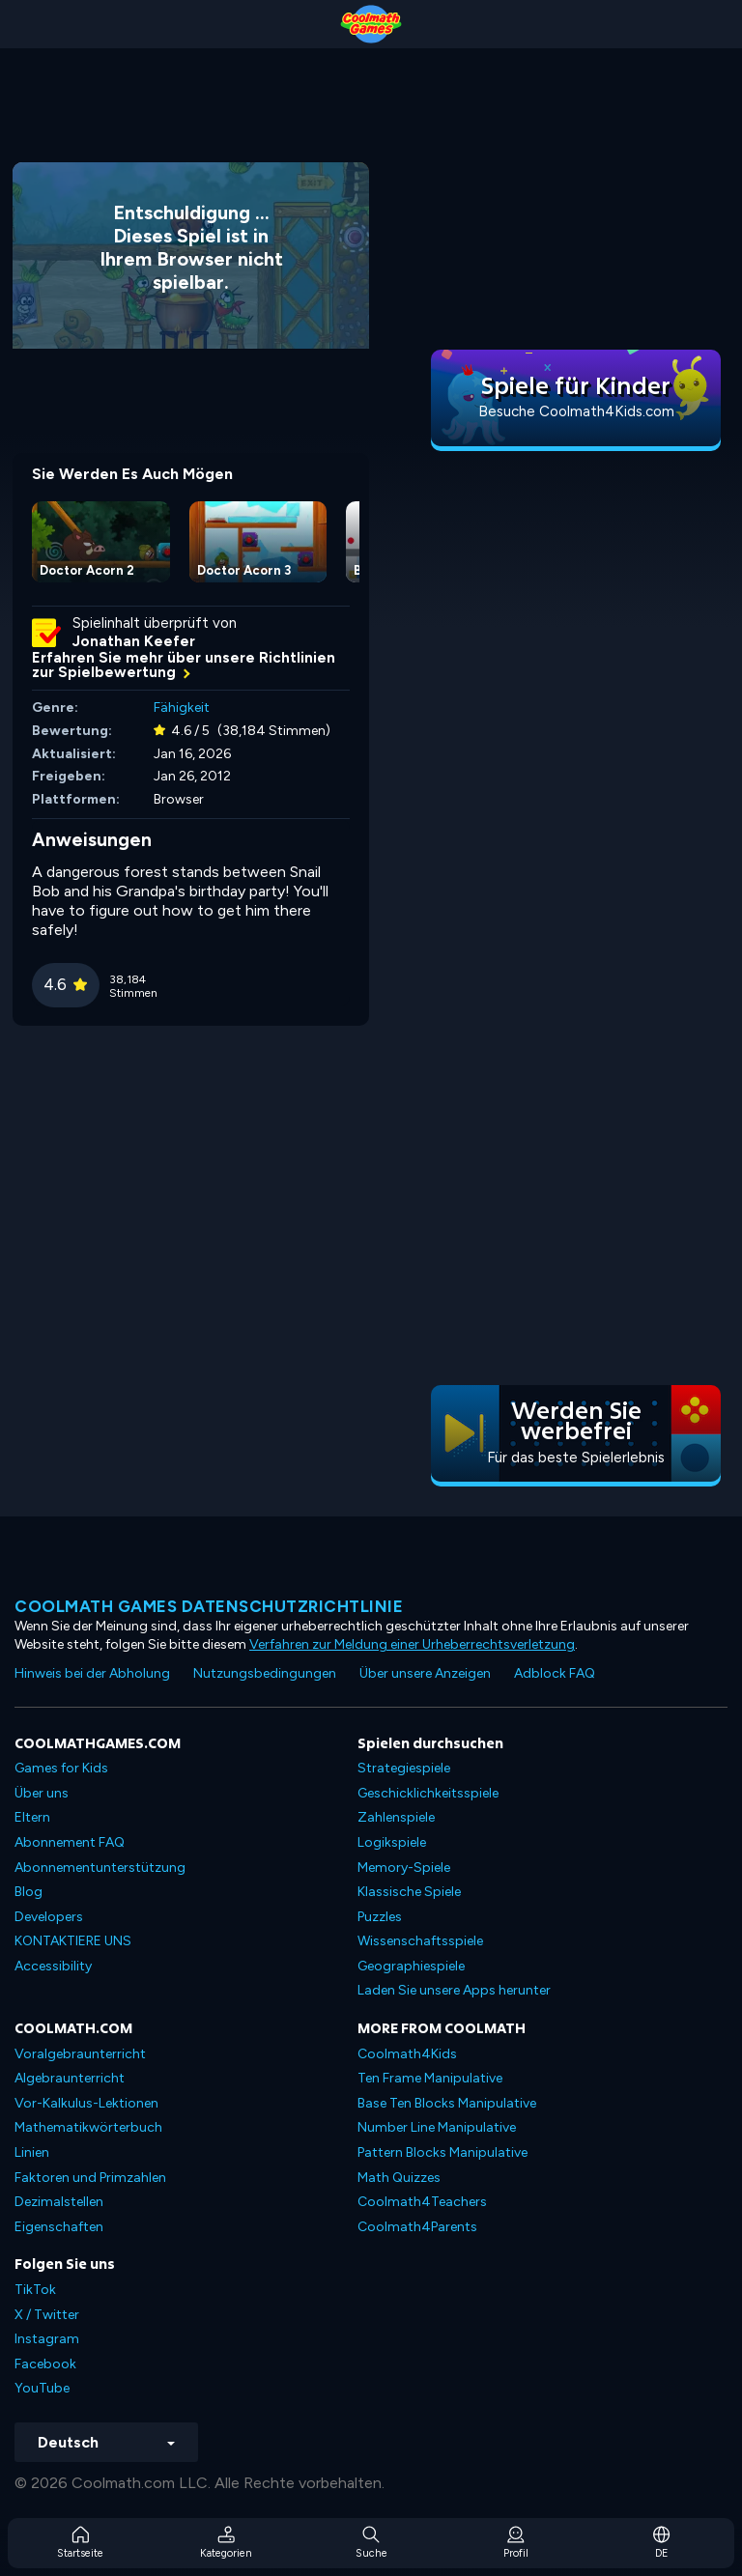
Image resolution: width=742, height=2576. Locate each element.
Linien (31, 2152)
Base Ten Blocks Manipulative (446, 2103)
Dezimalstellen (58, 2202)
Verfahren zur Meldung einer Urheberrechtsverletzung (412, 1644)
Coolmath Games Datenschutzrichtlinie (208, 1606)
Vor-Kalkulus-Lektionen (86, 2103)
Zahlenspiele (396, 1817)
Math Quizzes (399, 2177)
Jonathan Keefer (133, 641)
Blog (28, 1891)
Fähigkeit (182, 707)
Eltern (32, 1817)
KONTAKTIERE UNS (72, 1941)
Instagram (46, 2339)
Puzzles (379, 1917)
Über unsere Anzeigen (425, 1673)
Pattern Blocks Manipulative (442, 2152)
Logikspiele (391, 1842)
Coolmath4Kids (407, 2054)
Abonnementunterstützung (100, 1867)
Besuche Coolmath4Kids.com (576, 411)
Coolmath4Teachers (422, 2202)
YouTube (42, 2388)
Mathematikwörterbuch (88, 2127)
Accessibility (53, 1966)
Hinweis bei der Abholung (92, 1673)
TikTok (35, 2289)
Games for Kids (61, 1768)
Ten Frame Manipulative (429, 2078)
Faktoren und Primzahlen (90, 2177)
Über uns (41, 1793)
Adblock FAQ (554, 1673)
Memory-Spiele (403, 1867)
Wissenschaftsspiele (420, 1941)
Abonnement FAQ (69, 1842)
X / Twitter (46, 2315)
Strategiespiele (403, 1768)
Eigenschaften (58, 2227)
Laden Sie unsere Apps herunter (454, 1990)
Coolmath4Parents (417, 2227)
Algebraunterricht (69, 2078)
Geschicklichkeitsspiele (428, 1793)
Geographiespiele (411, 1966)
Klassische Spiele (409, 1891)
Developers (48, 1917)
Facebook (45, 2364)
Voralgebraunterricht (80, 2054)
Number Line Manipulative (436, 2127)
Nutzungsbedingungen (264, 1673)
